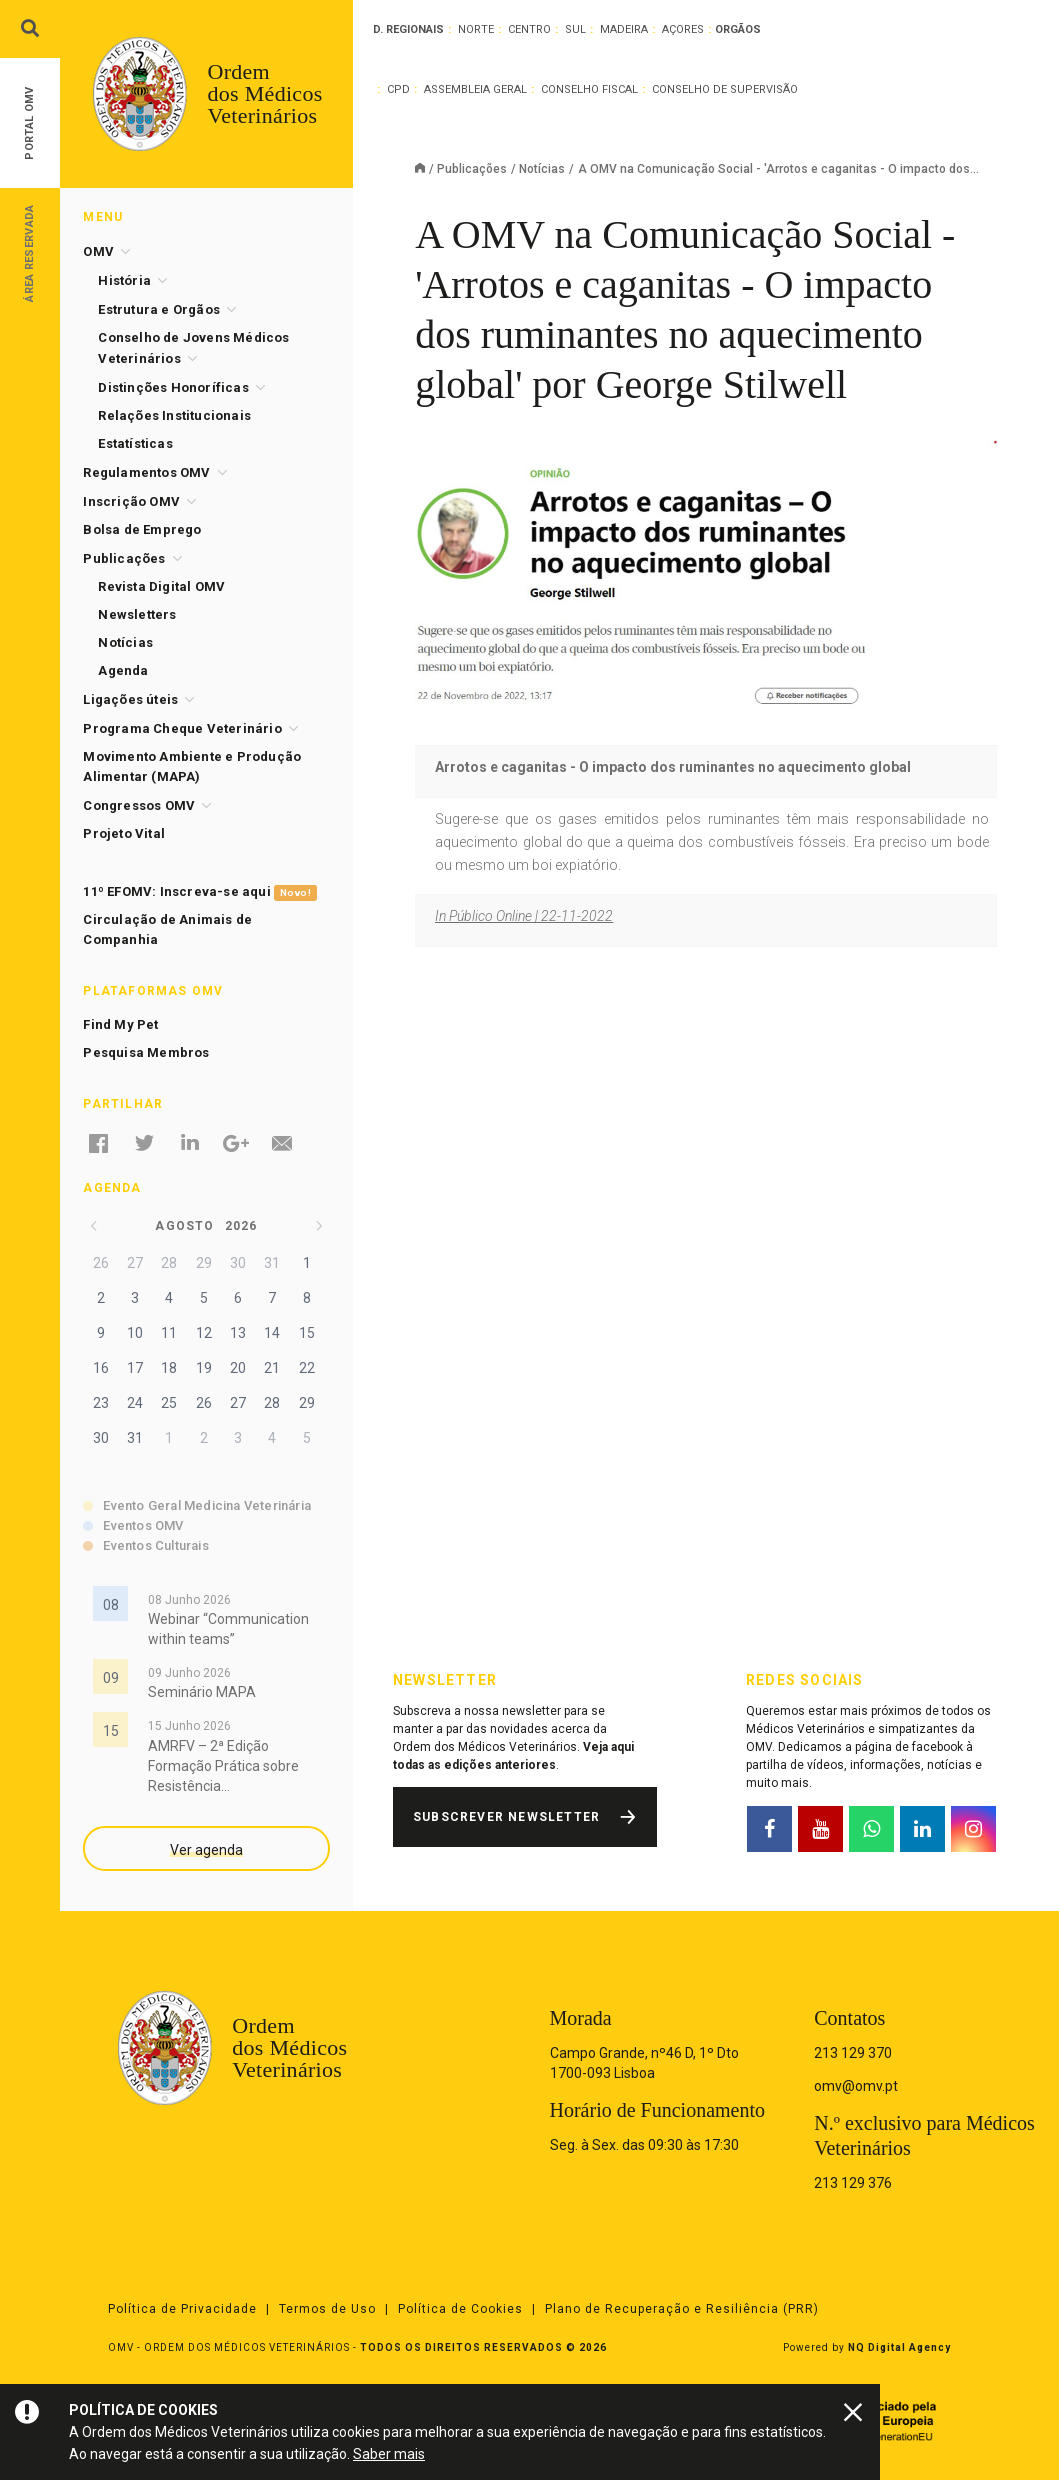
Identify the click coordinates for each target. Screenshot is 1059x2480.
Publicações (472, 169)
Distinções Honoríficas (173, 387)
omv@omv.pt (856, 2086)
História (124, 280)
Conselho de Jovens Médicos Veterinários (193, 348)
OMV (98, 251)
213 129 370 (853, 2053)
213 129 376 (853, 2183)
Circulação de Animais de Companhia (167, 929)
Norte (476, 29)
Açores (683, 29)
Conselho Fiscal (589, 89)
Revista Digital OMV (161, 586)
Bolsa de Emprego (142, 529)
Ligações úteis (130, 699)
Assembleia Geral (475, 89)
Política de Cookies (460, 2309)
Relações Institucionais (174, 415)
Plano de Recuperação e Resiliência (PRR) (682, 2309)
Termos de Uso (327, 2309)
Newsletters (137, 614)
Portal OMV (29, 123)
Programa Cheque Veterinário (182, 728)
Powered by (867, 2347)
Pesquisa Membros (146, 1052)
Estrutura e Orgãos (159, 309)
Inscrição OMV (131, 501)
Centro (529, 29)
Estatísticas (135, 443)
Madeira (624, 29)
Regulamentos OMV (146, 472)
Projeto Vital (124, 833)
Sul (575, 29)
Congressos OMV (139, 805)
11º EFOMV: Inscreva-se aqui (199, 892)
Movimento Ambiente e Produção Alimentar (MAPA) (192, 766)
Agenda (123, 670)
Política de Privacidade (182, 2309)
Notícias (542, 169)
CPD (398, 89)
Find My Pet (120, 1024)
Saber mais (389, 2454)
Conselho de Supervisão (725, 89)
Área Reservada (29, 252)
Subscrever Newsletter (506, 1817)
